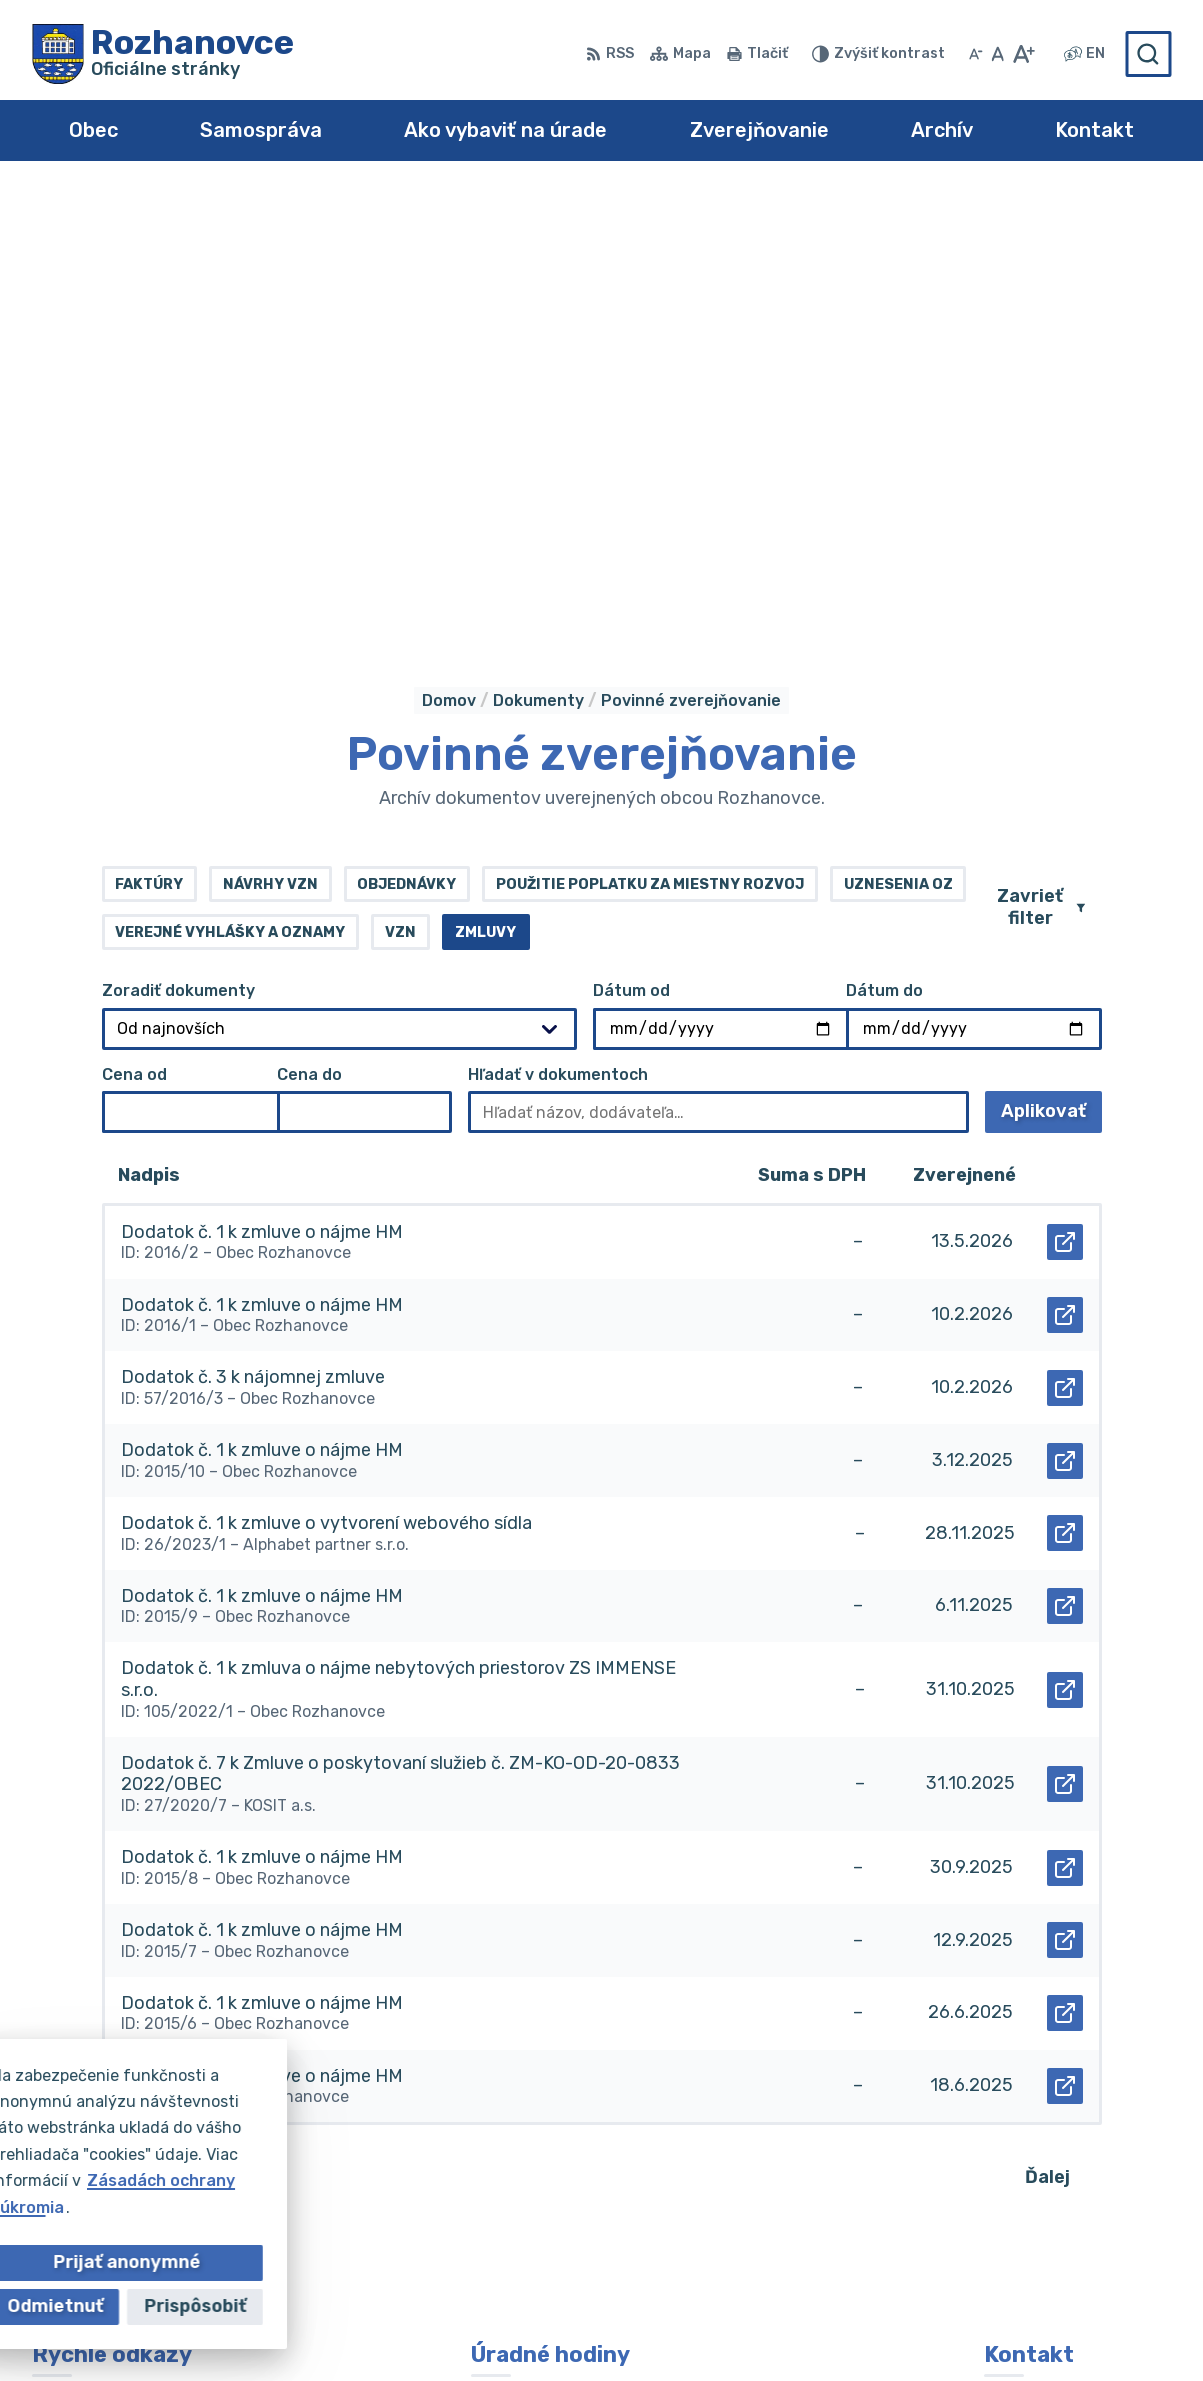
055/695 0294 (1043, 2136)
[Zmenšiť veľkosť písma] (976, 54)
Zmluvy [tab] (485, 483)
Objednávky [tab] (406, 435)
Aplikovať (1051, 668)
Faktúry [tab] (149, 435)
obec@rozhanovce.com (1077, 2159)
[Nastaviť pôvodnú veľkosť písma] (997, 54)
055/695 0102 (1041, 2114)
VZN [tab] (400, 483)
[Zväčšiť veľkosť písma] (1023, 54)
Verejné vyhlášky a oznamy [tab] (230, 483)
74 (236, 1727)
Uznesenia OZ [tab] (898, 435)
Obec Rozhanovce (637, 2327)
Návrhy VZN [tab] (270, 435)
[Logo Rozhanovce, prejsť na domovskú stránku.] (163, 54)
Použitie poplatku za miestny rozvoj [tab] (650, 435)
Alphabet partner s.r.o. (328, 2327)
